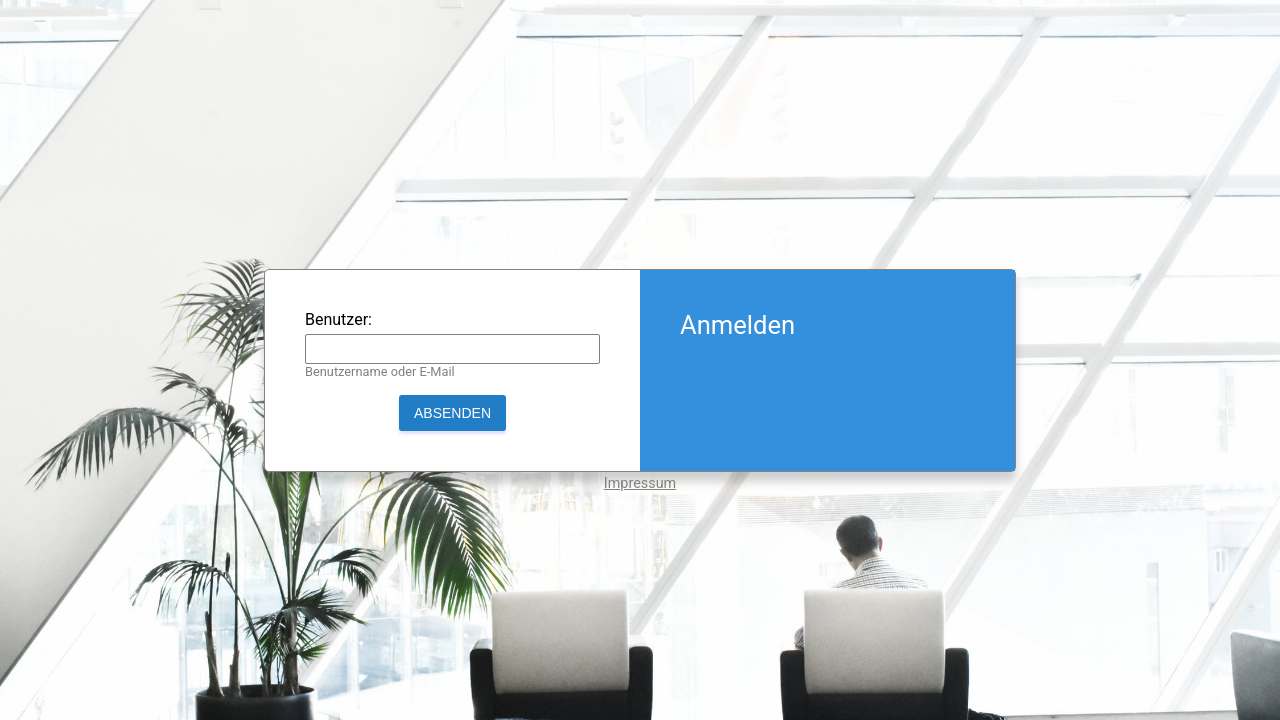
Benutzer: (338, 319)
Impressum (640, 483)
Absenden (452, 413)
